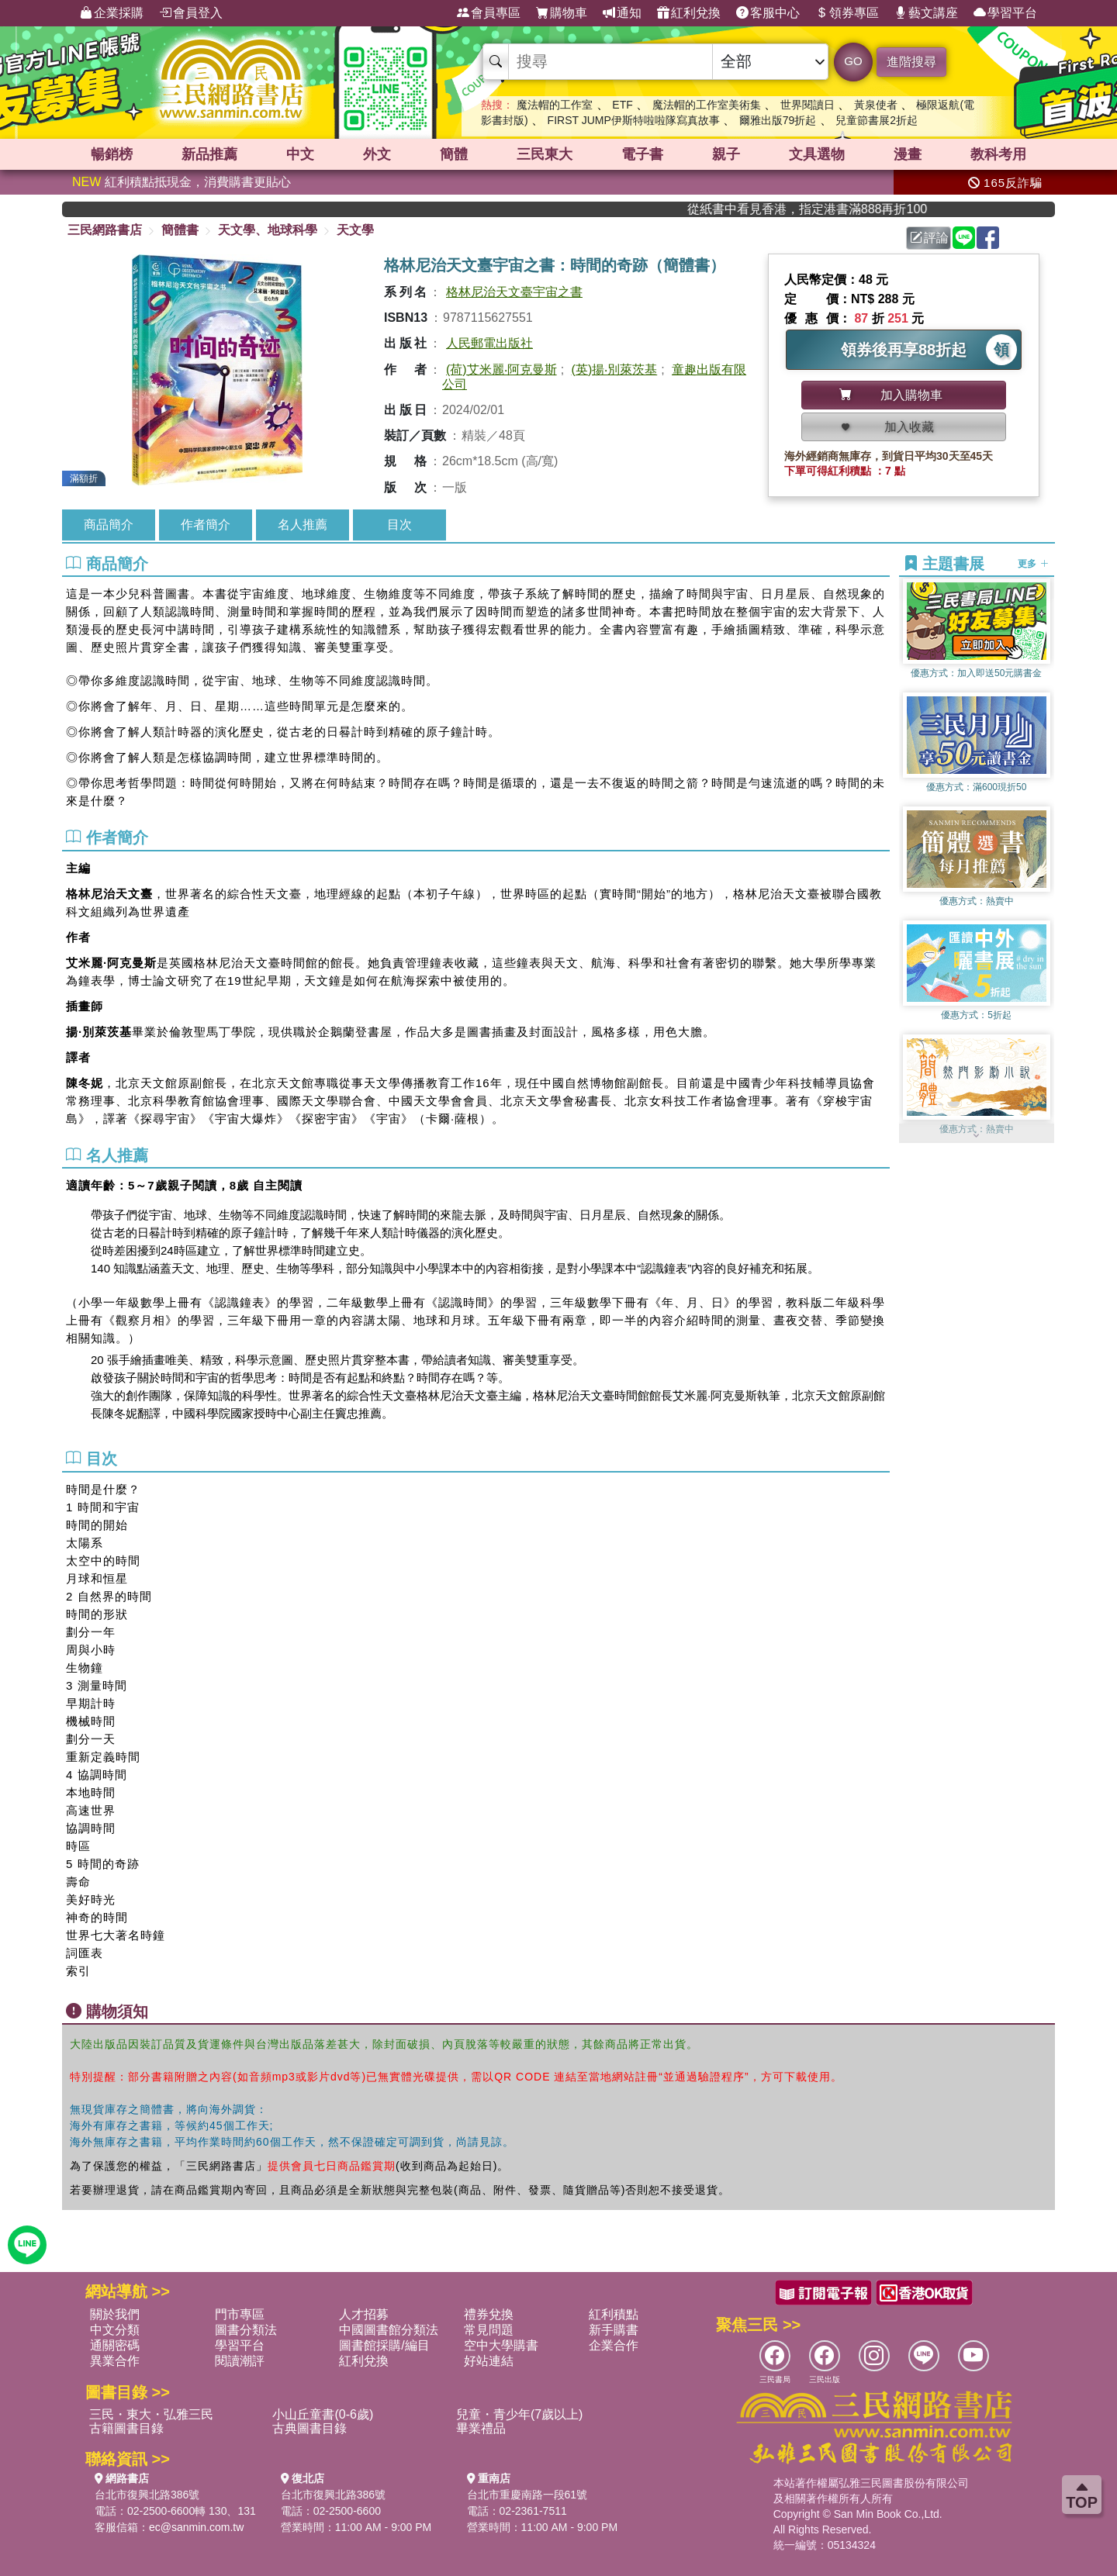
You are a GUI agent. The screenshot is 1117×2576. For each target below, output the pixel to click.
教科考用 (998, 154)
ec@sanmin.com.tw (196, 2527)
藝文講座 (926, 13)
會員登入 (191, 13)
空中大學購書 (501, 2345)
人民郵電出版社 (489, 343)
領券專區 (847, 13)
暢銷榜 (112, 154)
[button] (976, 1135)
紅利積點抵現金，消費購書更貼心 (181, 181)
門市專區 (240, 2314)
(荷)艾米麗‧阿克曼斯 (501, 369)
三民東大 (544, 154)
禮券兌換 (489, 2314)
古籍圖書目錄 (126, 2428)
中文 (300, 154)
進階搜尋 (911, 61)
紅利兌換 (689, 13)
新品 (209, 154)
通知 (622, 13)
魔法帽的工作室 (555, 104)
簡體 (454, 154)
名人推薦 (302, 524)
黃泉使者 (875, 104)
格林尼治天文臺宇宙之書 (514, 292)
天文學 (355, 230)
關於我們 (115, 2314)
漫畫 (908, 154)
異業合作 (115, 2360)
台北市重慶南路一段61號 (527, 2494)
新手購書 (613, 2329)
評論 (929, 237)
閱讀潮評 (240, 2360)
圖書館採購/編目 (384, 2345)
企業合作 (613, 2345)
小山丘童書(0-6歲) (322, 2414)
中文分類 (115, 2329)
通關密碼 (115, 2345)
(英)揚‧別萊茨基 (615, 369)
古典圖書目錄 (309, 2428)
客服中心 (768, 13)
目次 (399, 524)
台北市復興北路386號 (147, 2494)
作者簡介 (205, 524)
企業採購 (112, 13)
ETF (622, 104)
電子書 (642, 154)
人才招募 (364, 2314)
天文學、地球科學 (267, 230)
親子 (726, 154)
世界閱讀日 (807, 104)
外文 (377, 154)
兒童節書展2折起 (876, 120)
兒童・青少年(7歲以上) (519, 2414)
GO (853, 60)
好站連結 (489, 2360)
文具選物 (817, 154)
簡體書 (180, 230)
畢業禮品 (481, 2428)
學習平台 (1005, 13)
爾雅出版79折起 (778, 120)
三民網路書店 (104, 230)
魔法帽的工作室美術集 (706, 104)
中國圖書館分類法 (388, 2329)
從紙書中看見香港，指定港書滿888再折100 (832, 209)
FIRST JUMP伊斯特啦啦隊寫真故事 (634, 120)
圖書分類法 (246, 2329)
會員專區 (488, 13)
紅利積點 (613, 2314)
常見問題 (489, 2329)
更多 (1033, 563)
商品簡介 (108, 524)
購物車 (561, 13)
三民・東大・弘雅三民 (151, 2414)
